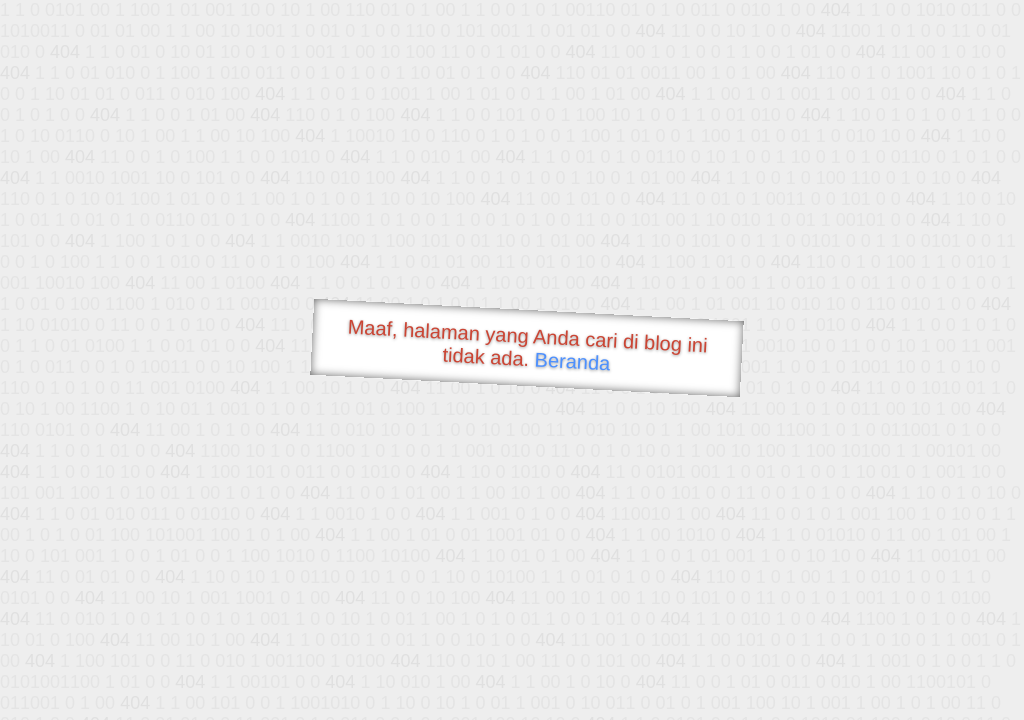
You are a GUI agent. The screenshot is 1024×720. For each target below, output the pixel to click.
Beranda (572, 361)
